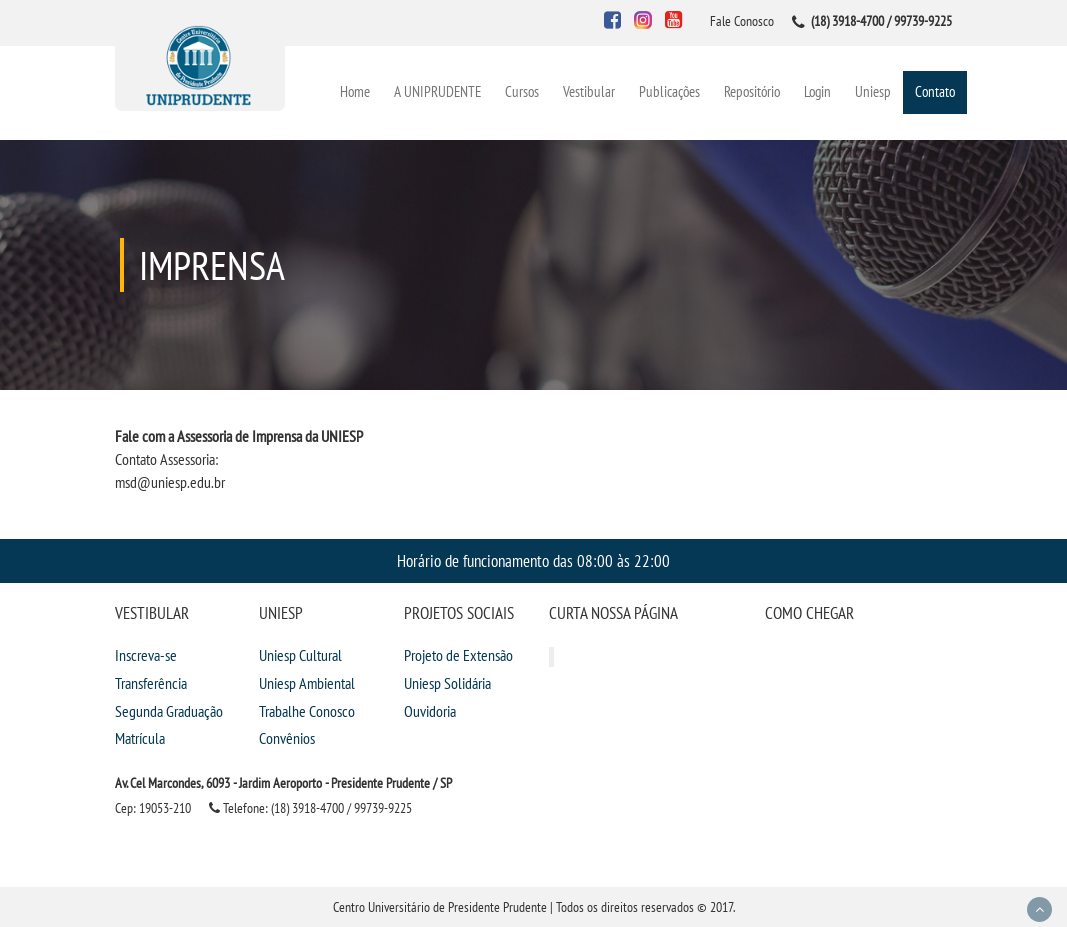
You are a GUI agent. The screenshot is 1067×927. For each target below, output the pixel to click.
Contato (935, 91)
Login (817, 91)
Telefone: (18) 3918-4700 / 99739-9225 (310, 808)
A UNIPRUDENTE (437, 91)
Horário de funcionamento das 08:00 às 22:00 (533, 560)
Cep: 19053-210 (153, 808)
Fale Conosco (742, 21)
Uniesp (873, 91)
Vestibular (589, 91)
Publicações (669, 91)
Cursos (522, 91)
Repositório (752, 91)
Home (355, 91)
